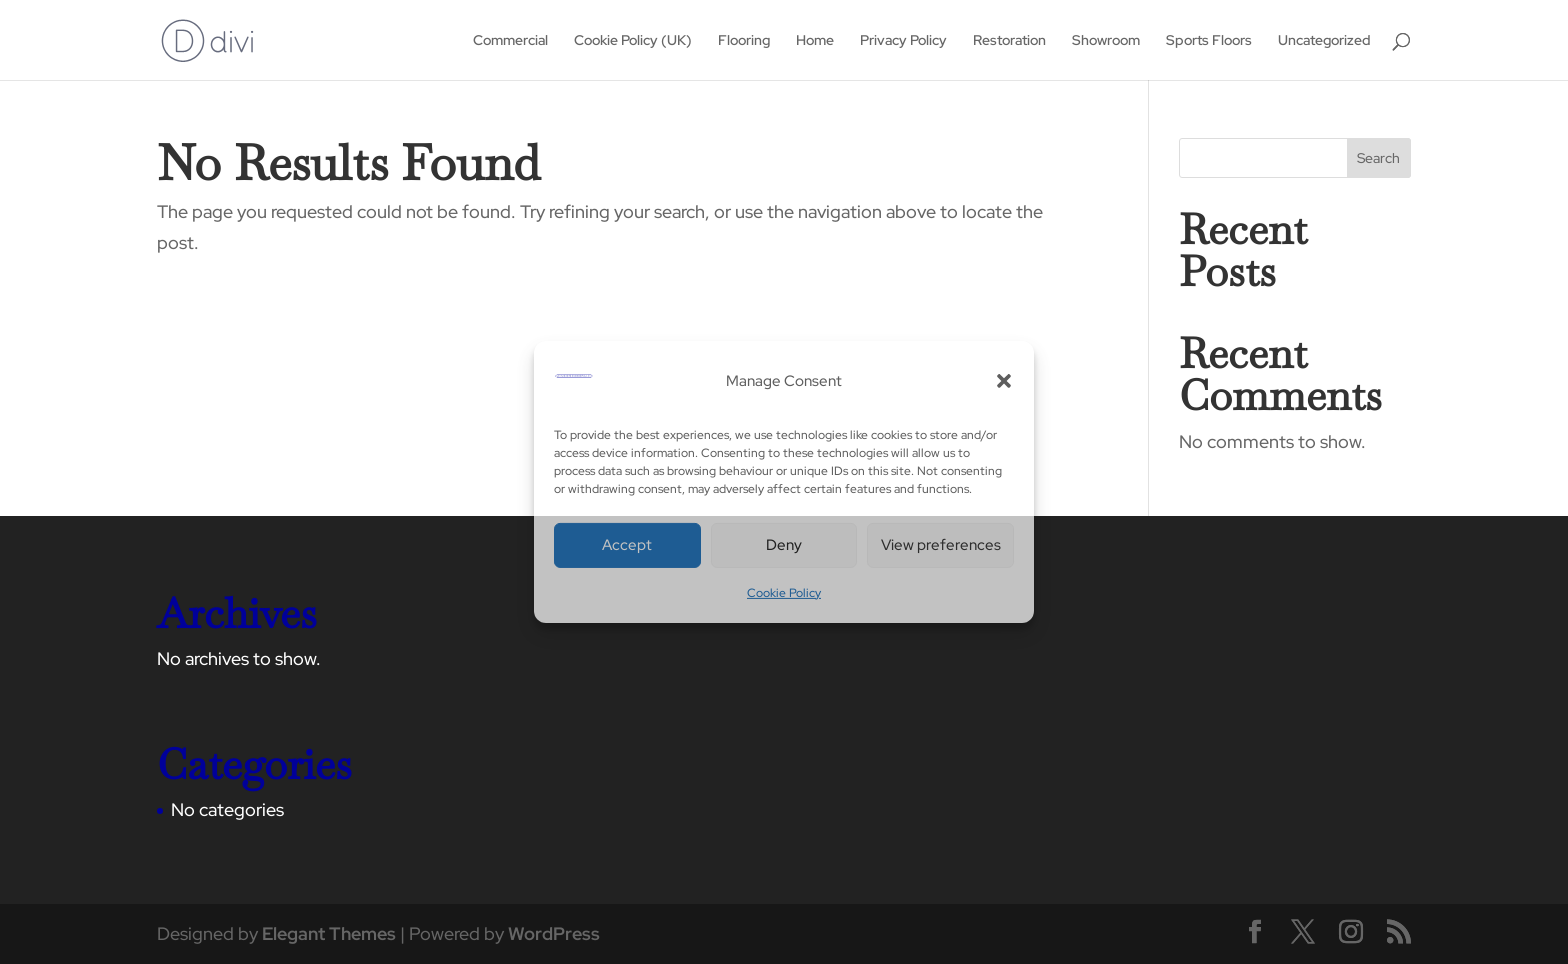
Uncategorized (1324, 41)
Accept (627, 545)
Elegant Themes (329, 933)
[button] (1004, 381)
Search (1378, 158)
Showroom (1106, 41)
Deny (784, 545)
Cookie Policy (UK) (633, 41)
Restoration (1009, 41)
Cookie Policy (784, 593)
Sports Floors (1209, 41)
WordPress (554, 933)
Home (815, 41)
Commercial (510, 41)
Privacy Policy (903, 41)
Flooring (744, 41)
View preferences (941, 545)
